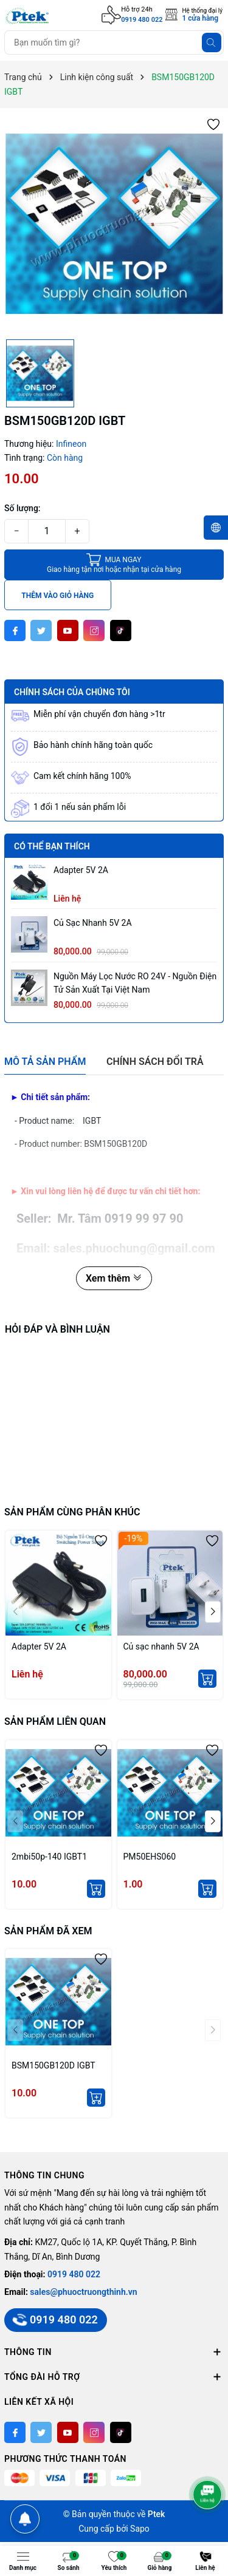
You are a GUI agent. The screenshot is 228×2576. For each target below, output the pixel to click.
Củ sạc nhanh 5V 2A (93, 923)
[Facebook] (15, 630)
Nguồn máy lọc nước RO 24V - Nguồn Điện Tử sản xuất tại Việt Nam (135, 982)
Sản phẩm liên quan (55, 1721)
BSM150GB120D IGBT (53, 2065)
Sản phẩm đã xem (48, 1931)
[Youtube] (67, 630)
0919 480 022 (141, 20)
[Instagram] (94, 630)
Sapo (140, 2529)
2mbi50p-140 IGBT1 (49, 1856)
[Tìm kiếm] (211, 42)
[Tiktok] (120, 630)
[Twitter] (41, 630)
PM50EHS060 (149, 1856)
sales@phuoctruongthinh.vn (83, 2292)
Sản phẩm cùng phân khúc (72, 1512)
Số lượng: (22, 508)
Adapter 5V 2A (81, 870)
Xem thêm (114, 1278)
